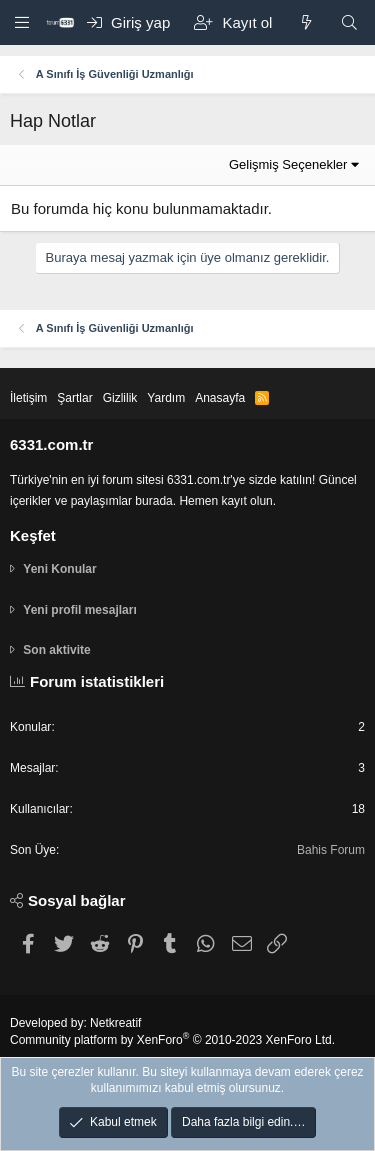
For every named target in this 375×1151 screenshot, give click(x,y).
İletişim (28, 398)
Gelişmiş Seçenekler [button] (288, 164)
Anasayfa (220, 398)
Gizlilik (120, 398)
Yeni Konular (59, 569)
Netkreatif (115, 1023)
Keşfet (33, 535)
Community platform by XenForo (172, 1040)
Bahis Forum (331, 850)
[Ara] (349, 22)
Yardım (166, 398)
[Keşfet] (305, 22)
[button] (22, 22)
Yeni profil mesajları (79, 610)
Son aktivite (56, 650)
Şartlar (74, 398)
